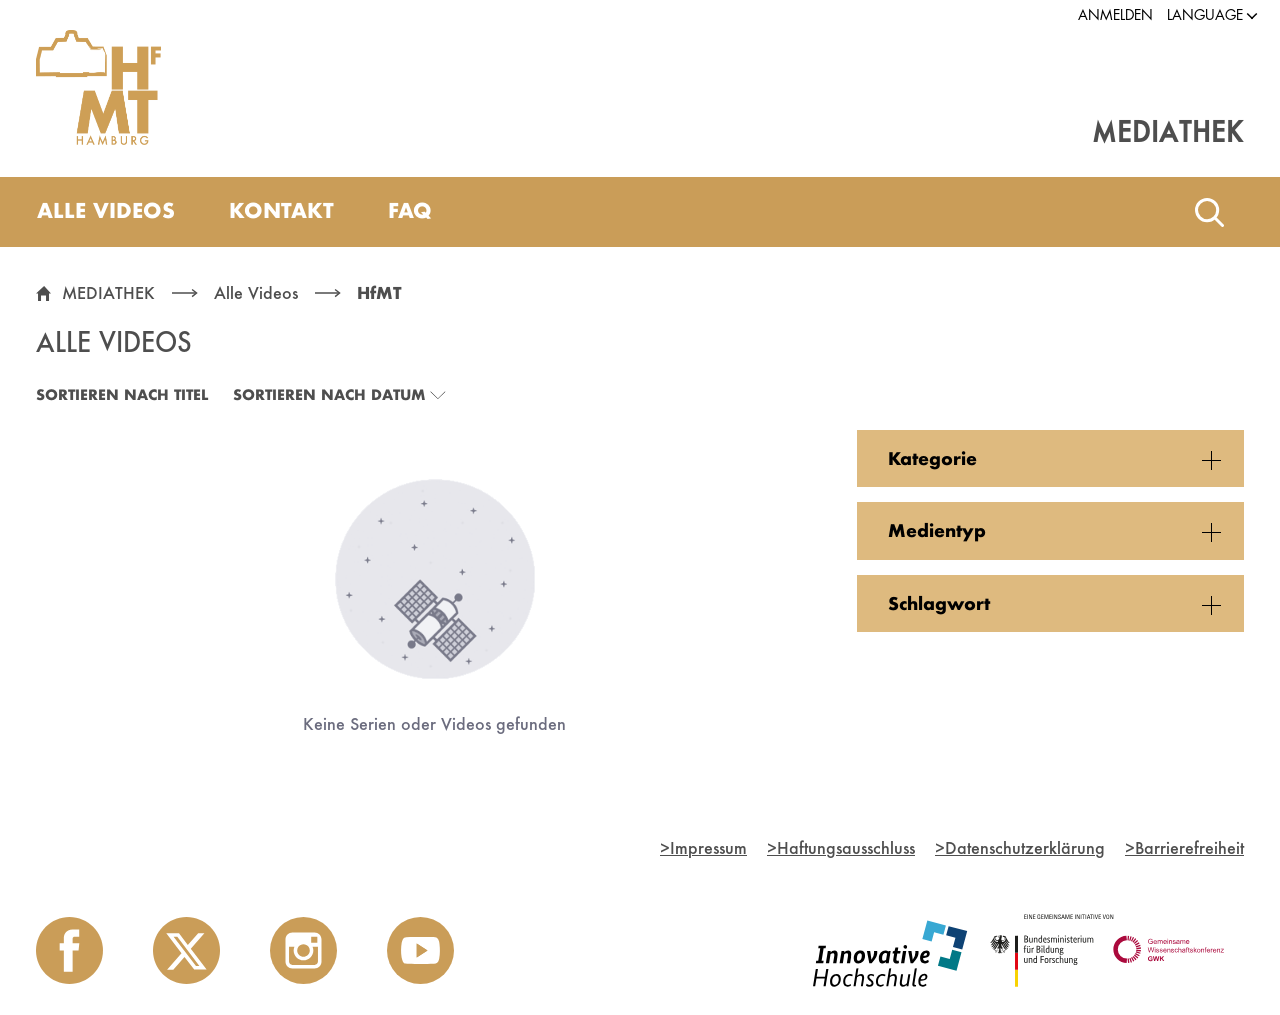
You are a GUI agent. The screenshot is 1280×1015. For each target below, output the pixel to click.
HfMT (379, 292)
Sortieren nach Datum (329, 394)
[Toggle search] (1209, 212)
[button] (1205, 15)
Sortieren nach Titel (122, 394)
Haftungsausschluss (841, 847)
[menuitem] (106, 212)
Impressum (703, 847)
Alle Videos (256, 292)
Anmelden (1115, 15)
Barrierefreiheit (1184, 847)
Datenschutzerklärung (1020, 847)
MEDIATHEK (108, 292)
